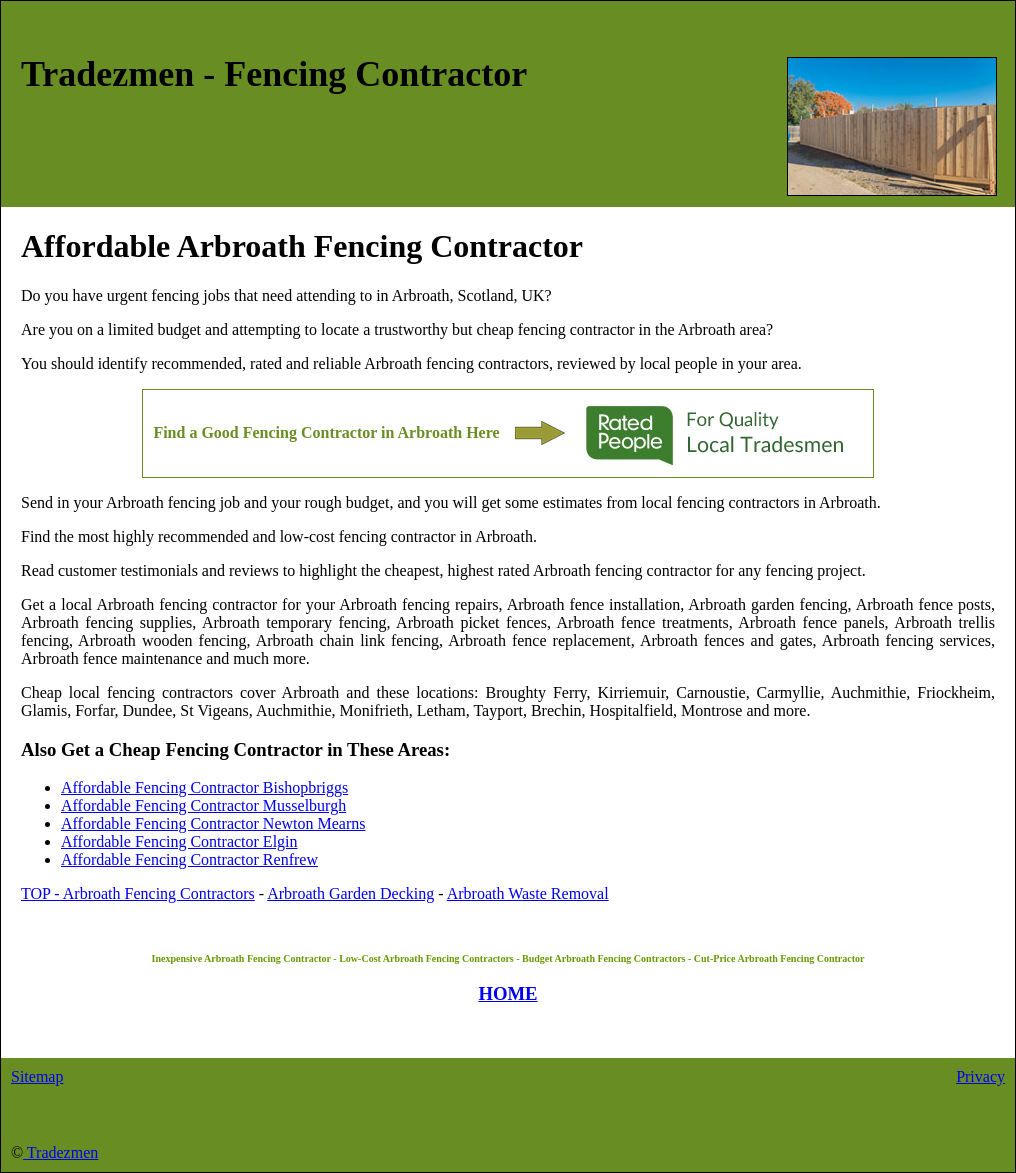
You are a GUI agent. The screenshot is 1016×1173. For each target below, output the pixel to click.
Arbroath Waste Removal (528, 893)
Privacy (980, 1076)
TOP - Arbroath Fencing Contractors (138, 893)
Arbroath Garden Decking (350, 893)
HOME (507, 993)
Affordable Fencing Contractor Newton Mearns (213, 823)
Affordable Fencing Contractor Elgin (179, 841)
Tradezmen (60, 1152)
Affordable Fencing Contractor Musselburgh (203, 805)
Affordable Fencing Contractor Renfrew (189, 859)
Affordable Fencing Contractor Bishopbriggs (204, 787)
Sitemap (37, 1076)
